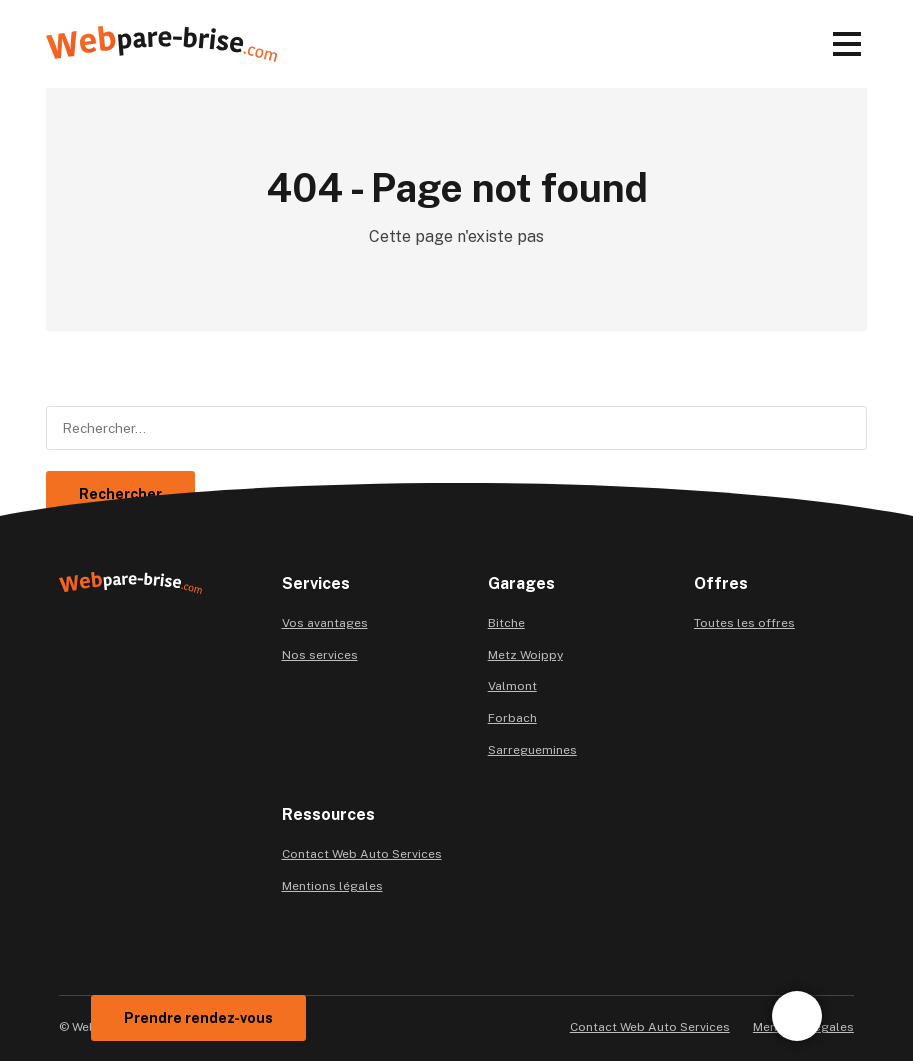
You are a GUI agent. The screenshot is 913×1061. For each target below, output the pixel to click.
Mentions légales (332, 886)
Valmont (512, 686)
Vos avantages (325, 623)
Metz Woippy (525, 655)
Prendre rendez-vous (198, 1018)
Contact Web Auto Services (362, 854)
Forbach (512, 718)
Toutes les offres (744, 623)
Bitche (506, 623)
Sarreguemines (532, 750)
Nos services (320, 655)
